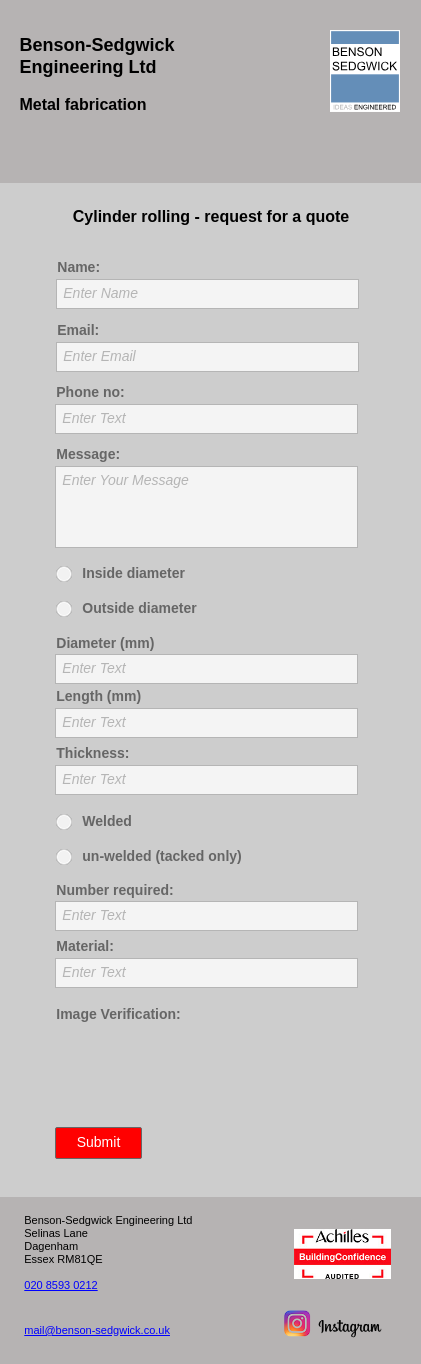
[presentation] (207, 1075)
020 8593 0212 (60, 1285)
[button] (210, 153)
